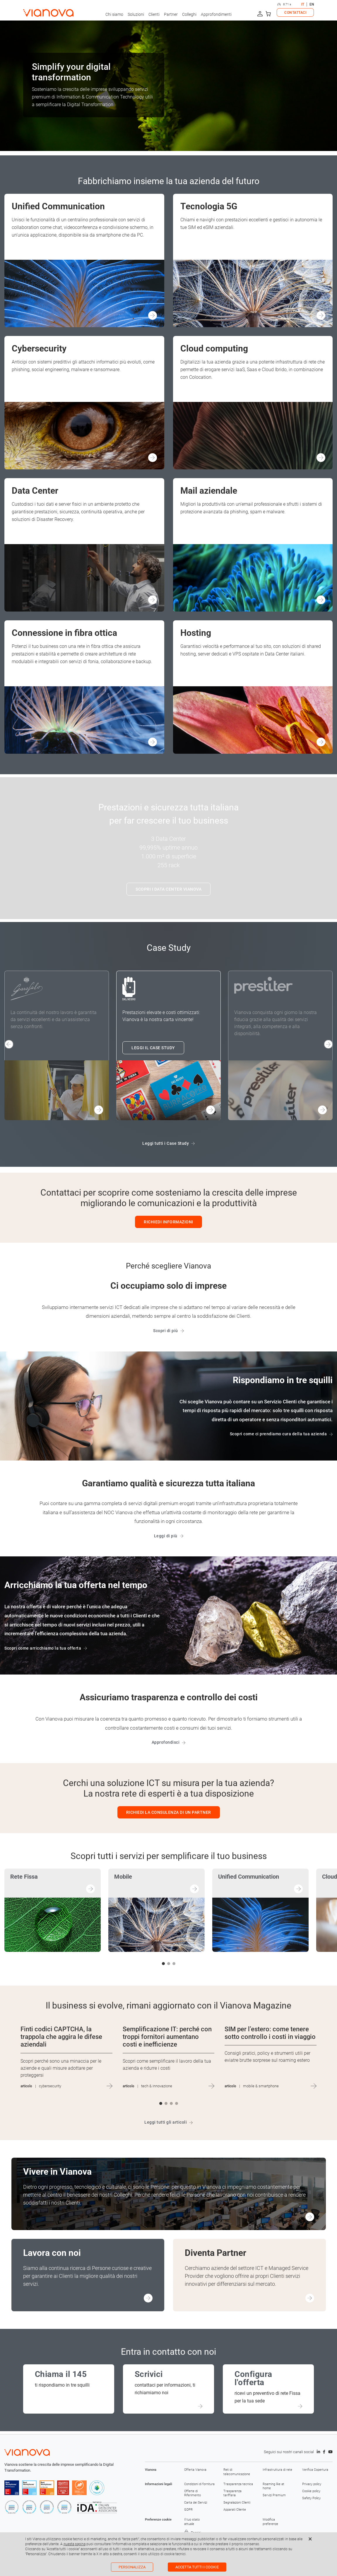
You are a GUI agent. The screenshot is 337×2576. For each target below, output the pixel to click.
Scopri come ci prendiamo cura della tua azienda (278, 1434)
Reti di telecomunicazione (236, 2472)
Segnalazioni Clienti (236, 2502)
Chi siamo (114, 14)
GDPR (188, 2510)
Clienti (154, 14)
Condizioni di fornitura (199, 2484)
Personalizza (132, 2567)
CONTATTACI (295, 13)
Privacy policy (311, 2484)
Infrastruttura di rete (277, 2470)
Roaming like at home (273, 2486)
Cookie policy (311, 2491)
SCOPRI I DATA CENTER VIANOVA (168, 889)
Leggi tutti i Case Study (165, 1143)
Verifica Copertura (315, 2470)
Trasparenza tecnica (238, 2484)
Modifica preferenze (270, 2522)
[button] (328, 1044)
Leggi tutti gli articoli (165, 2122)
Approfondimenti (216, 14)
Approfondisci (166, 1742)
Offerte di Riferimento (192, 2493)
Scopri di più (165, 1330)
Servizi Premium (274, 2495)
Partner (171, 14)
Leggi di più (165, 1536)
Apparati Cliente (234, 2510)
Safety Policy (311, 2498)
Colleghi (189, 14)
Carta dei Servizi (195, 2502)
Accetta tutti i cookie (197, 2567)
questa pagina (74, 2544)
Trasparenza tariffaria (232, 2493)
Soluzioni (136, 14)
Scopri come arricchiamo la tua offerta (42, 1648)
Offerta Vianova (195, 2470)
